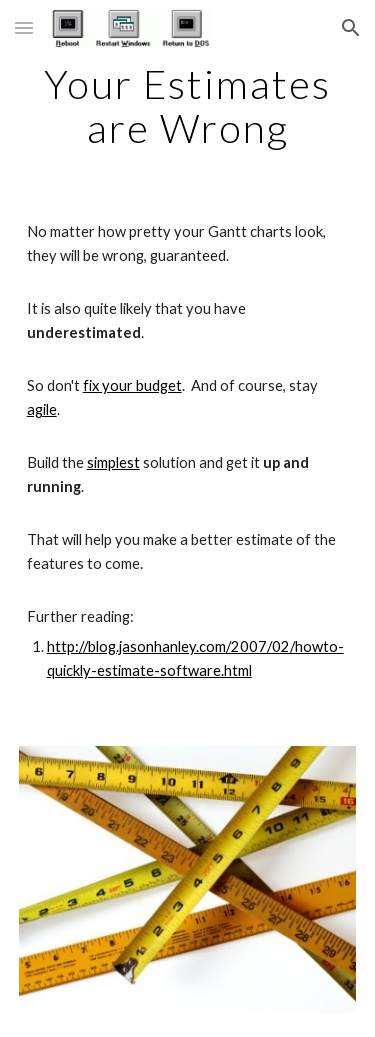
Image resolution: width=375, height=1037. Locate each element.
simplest (113, 462)
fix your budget (132, 385)
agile (42, 409)
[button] (24, 27)
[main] (188, 106)
